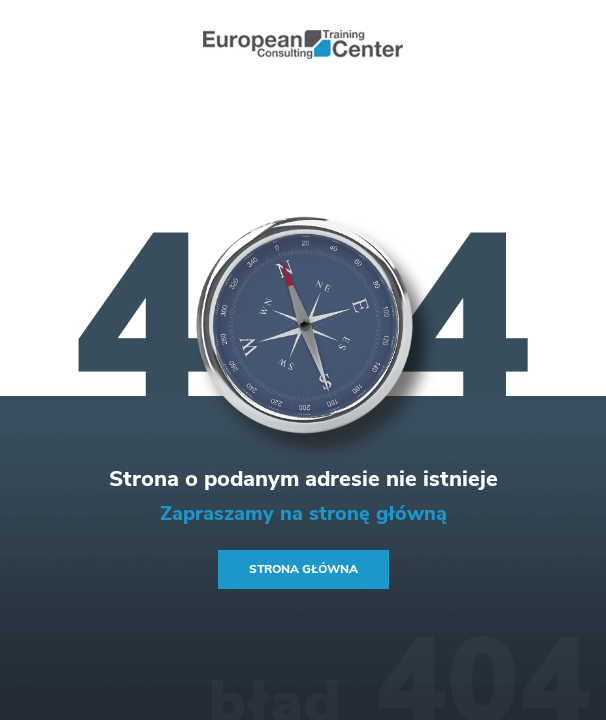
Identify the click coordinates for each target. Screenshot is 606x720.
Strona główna (303, 569)
